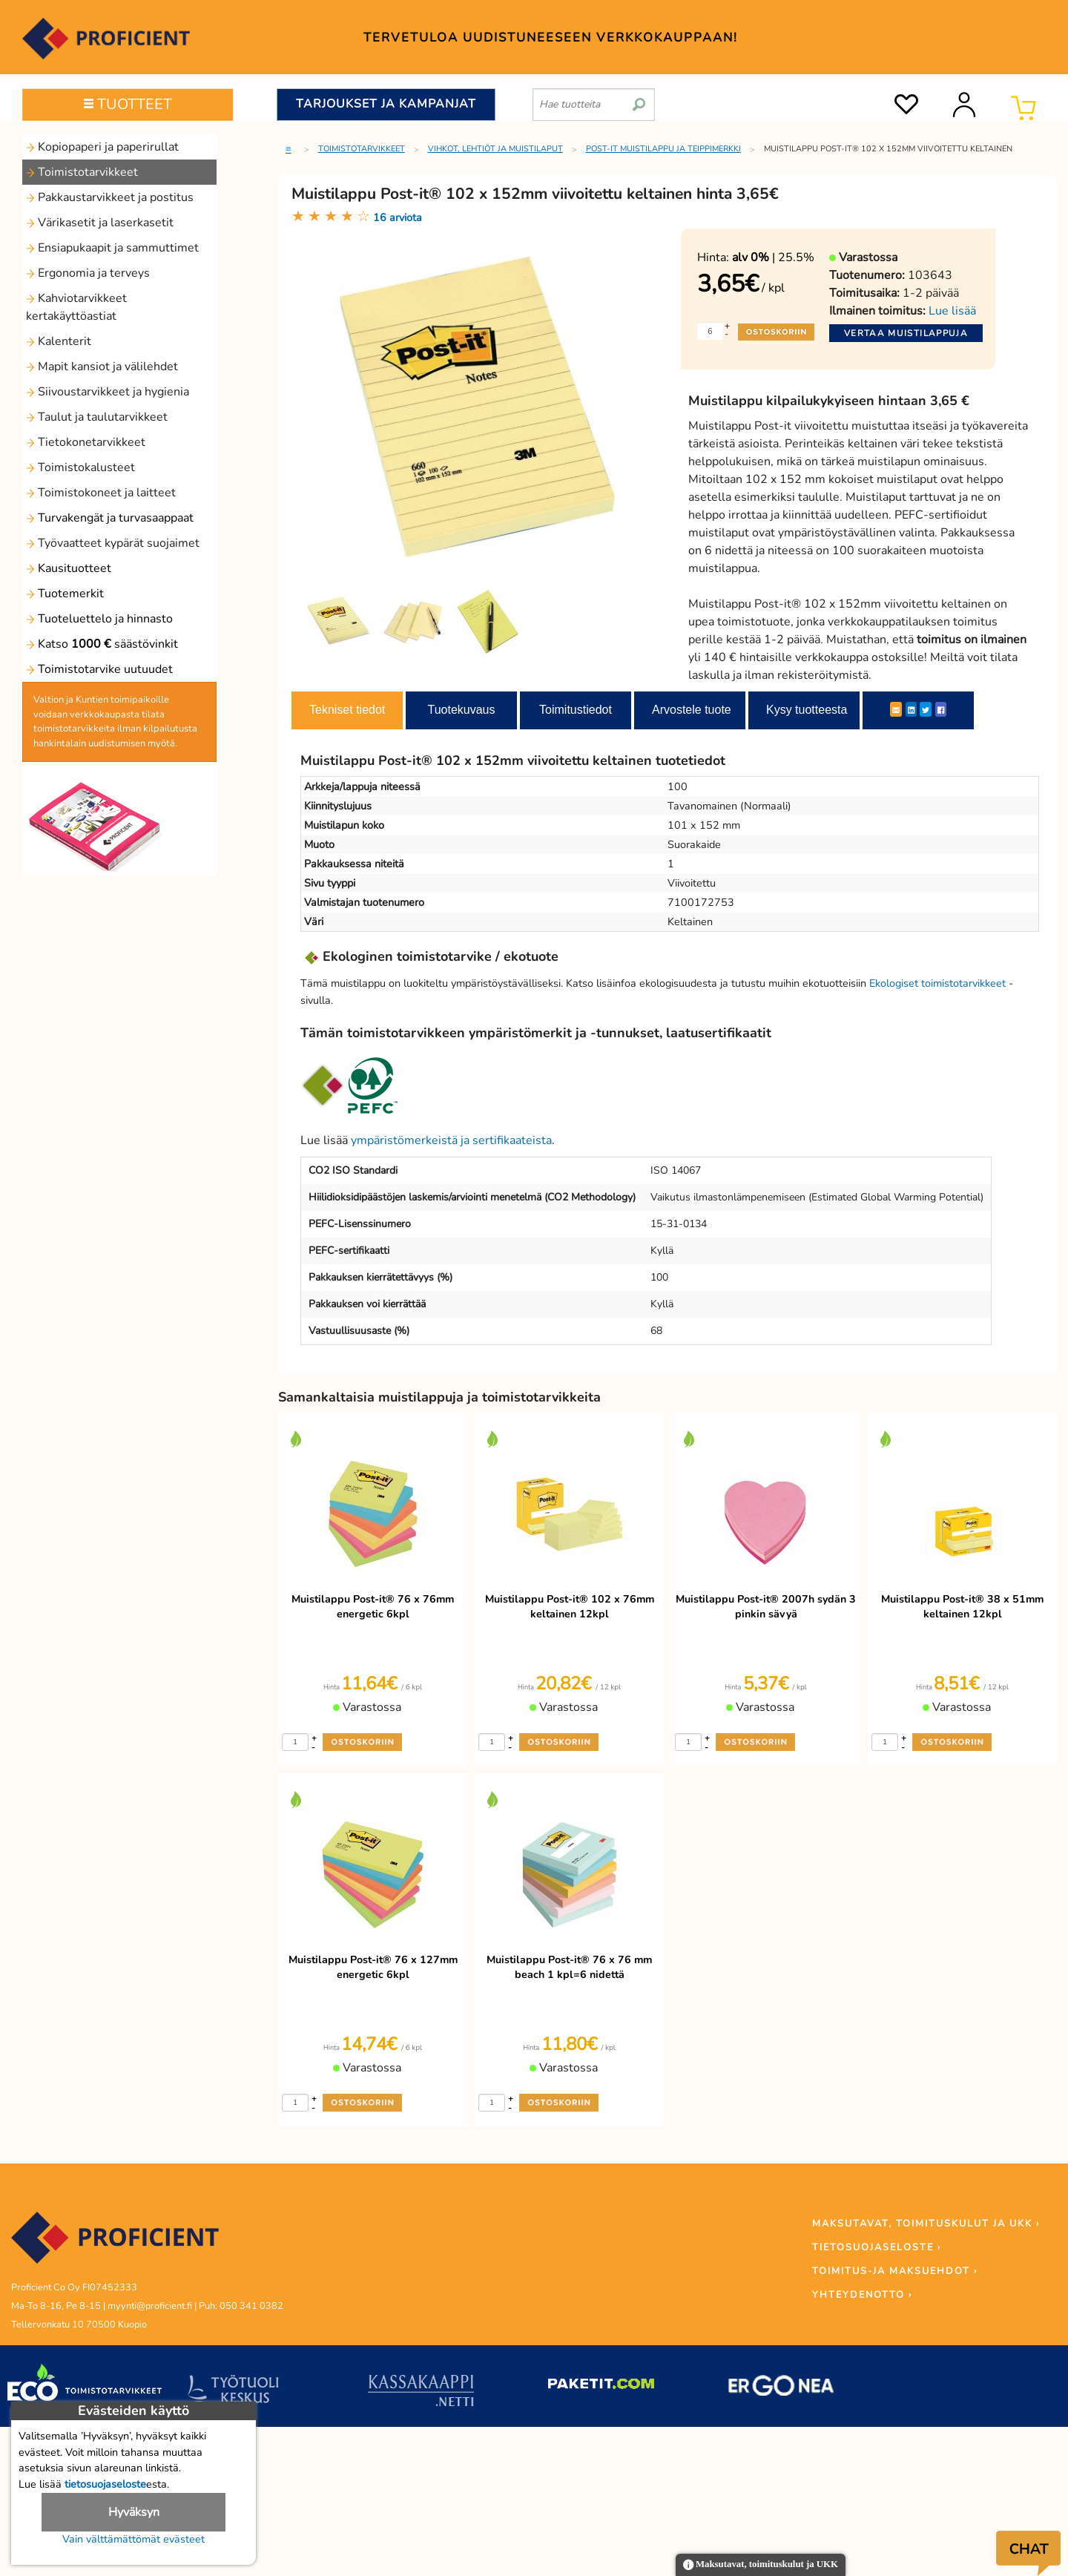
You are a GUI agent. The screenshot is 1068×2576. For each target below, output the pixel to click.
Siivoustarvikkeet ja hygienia (107, 392)
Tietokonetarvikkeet (85, 442)
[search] (639, 98)
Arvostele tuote (691, 709)
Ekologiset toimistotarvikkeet (937, 983)
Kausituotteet (68, 568)
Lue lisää (952, 311)
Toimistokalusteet (80, 467)
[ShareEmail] (896, 709)
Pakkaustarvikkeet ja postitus (110, 197)
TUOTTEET (128, 104)
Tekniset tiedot (347, 709)
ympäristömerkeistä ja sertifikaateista (451, 1140)
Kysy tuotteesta (806, 709)
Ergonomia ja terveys (88, 273)
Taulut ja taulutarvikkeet (97, 417)
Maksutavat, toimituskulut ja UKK (760, 2565)
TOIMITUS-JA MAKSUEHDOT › (895, 2271)
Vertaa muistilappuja (906, 333)
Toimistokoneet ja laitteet (101, 492)
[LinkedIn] (911, 709)
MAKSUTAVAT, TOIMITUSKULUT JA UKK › (926, 2223)
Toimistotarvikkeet (82, 172)
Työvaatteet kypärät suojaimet (113, 543)
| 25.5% (773, 257)
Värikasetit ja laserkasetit (100, 222)
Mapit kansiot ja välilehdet (102, 366)
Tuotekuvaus (461, 709)
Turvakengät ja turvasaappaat (110, 518)
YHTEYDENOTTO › (862, 2294)
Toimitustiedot (575, 709)
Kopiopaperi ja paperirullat (102, 147)
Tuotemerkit (65, 593)
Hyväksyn (133, 2512)
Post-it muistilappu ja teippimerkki (663, 148)
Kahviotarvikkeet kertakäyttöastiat (76, 307)
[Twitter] (926, 709)
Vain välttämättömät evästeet (133, 2538)
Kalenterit (58, 341)
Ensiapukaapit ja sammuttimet (112, 248)
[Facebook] (940, 709)
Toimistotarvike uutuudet (99, 669)
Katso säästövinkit (102, 644)
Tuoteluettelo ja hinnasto (99, 619)
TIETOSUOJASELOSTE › (876, 2247)
